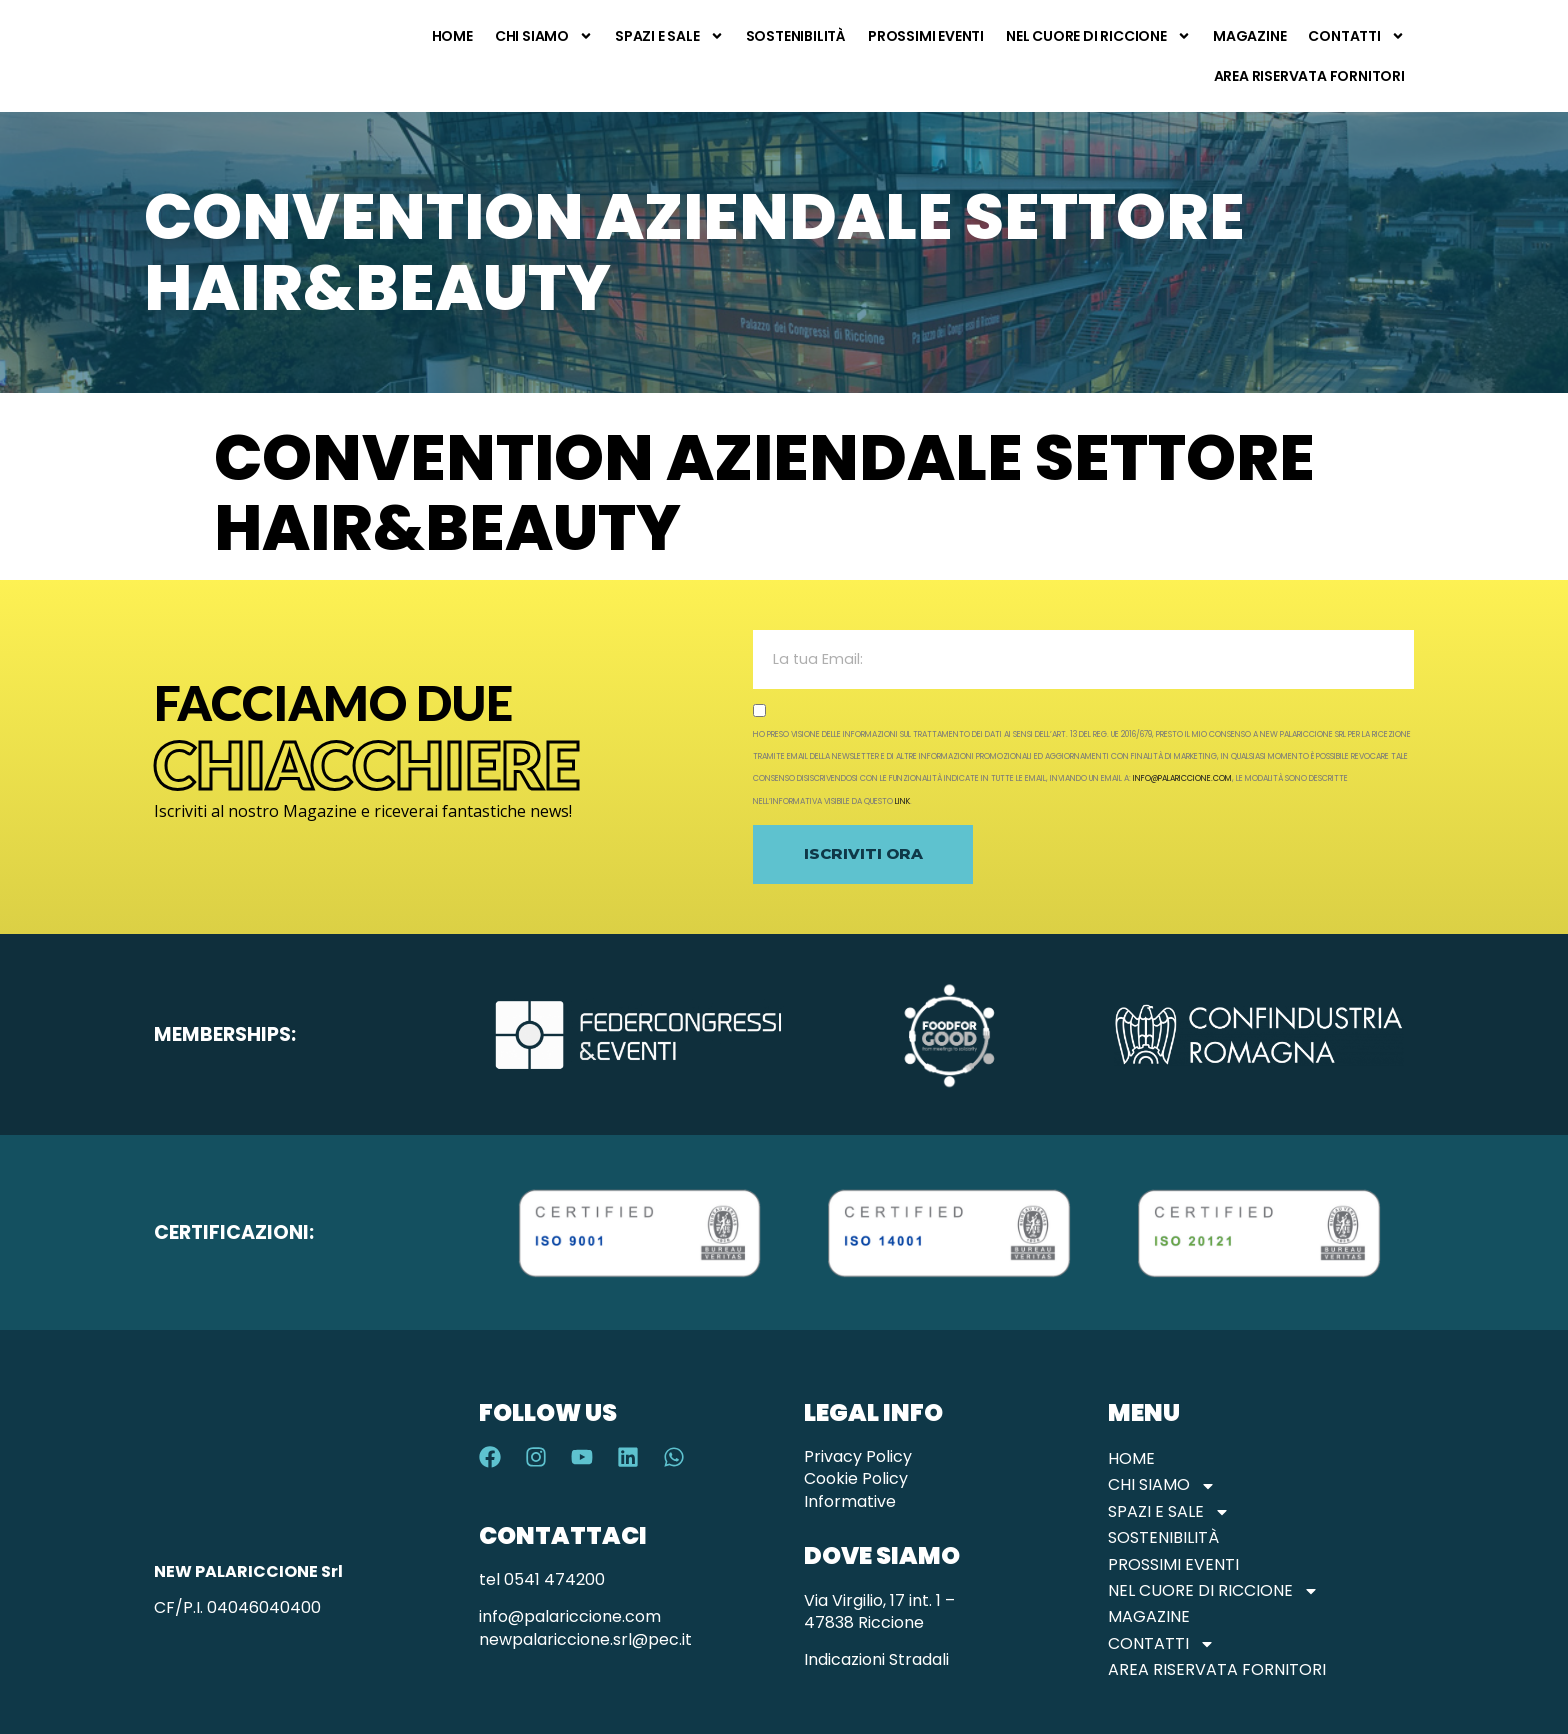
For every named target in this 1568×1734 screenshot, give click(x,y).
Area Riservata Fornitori (1309, 76)
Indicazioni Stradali (876, 1659)
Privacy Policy (858, 1456)
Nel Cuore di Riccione (1098, 36)
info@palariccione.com (1182, 778)
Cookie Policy (856, 1478)
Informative (850, 1501)
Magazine (1249, 36)
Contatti (1356, 36)
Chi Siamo (544, 36)
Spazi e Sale (669, 36)
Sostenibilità (796, 36)
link (902, 801)
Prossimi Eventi (926, 36)
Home (452, 36)
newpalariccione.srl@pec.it (585, 1639)
